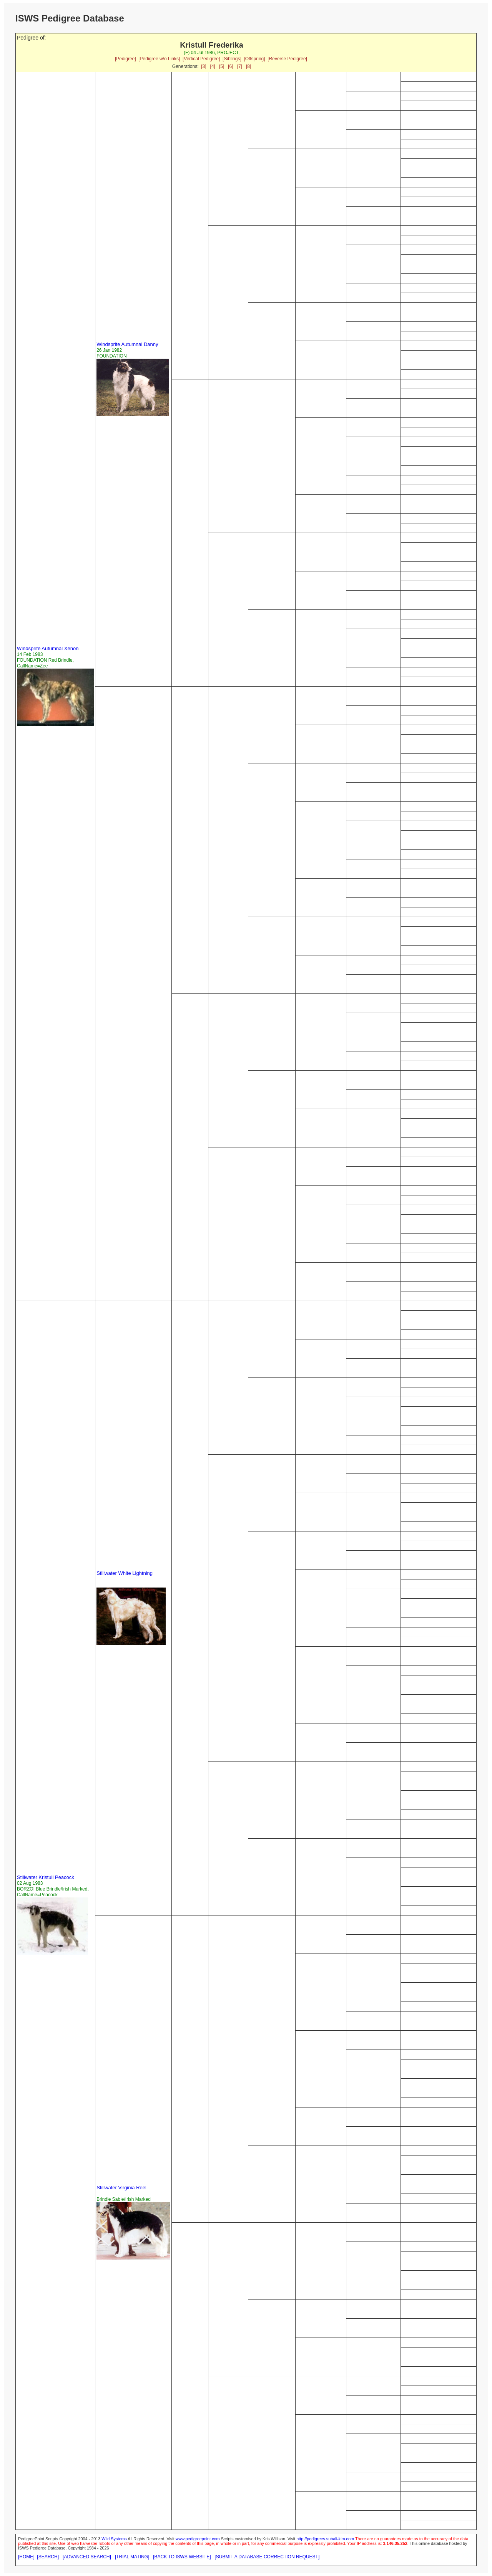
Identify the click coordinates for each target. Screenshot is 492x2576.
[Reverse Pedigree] (287, 58)
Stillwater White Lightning (124, 1573)
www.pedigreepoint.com (198, 2538)
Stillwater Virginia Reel (121, 2187)
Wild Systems (114, 2538)
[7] (239, 66)
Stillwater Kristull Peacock (45, 1877)
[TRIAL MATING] (132, 2556)
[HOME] (26, 2556)
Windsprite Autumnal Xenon (47, 648)
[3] (203, 66)
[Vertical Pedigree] (201, 58)
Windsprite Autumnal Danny (127, 344)
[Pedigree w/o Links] (159, 58)
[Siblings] (232, 58)
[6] (230, 66)
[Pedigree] (125, 58)
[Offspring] (254, 58)
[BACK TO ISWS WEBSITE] (182, 2556)
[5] (221, 66)
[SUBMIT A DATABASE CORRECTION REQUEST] (267, 2556)
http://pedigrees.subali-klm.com (325, 2538)
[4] (212, 66)
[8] (248, 66)
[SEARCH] (48, 2556)
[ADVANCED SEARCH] (87, 2556)
